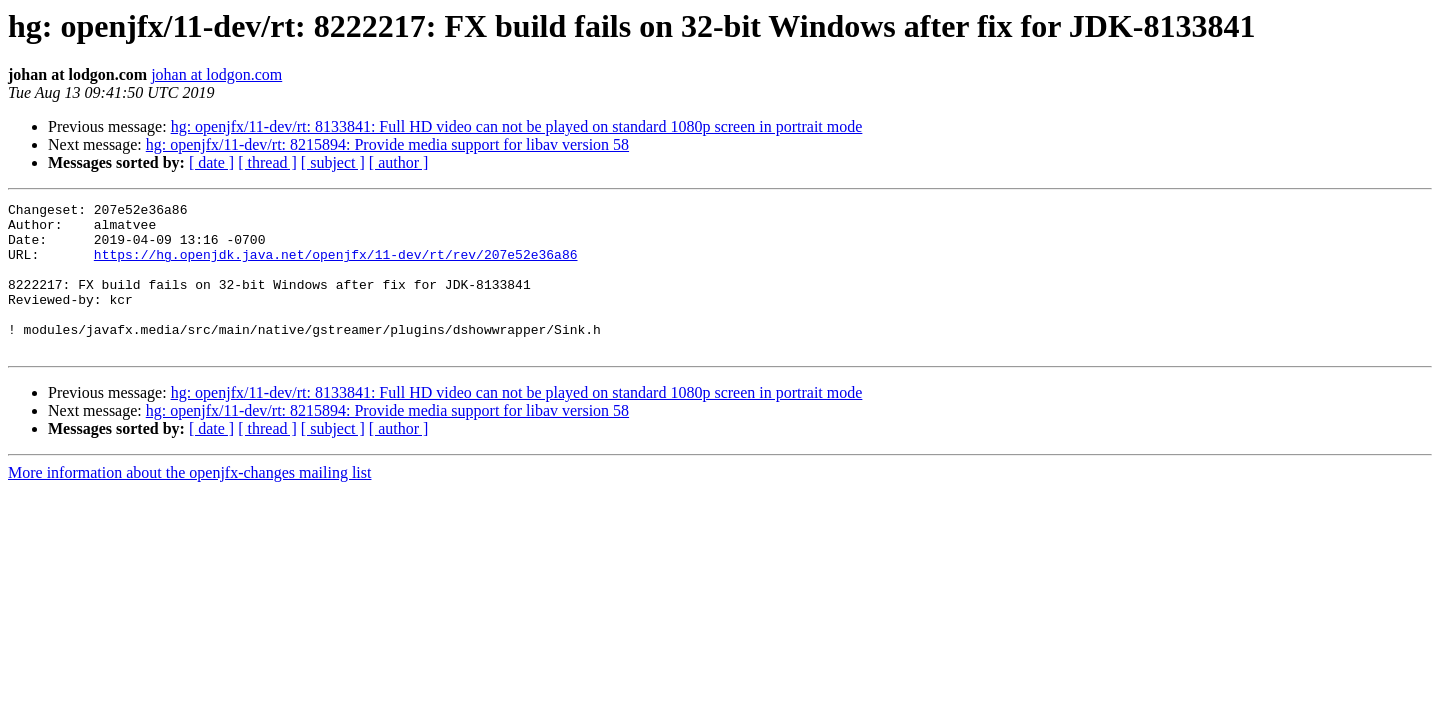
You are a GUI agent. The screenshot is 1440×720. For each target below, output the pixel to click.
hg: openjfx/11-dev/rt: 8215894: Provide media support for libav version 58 (387, 144)
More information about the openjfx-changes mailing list (189, 502)
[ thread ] (267, 162)
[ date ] (211, 162)
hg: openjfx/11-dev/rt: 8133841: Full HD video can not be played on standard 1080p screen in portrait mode (517, 126)
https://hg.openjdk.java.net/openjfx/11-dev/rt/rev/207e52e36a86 (336, 266)
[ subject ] (333, 162)
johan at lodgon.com (216, 74)
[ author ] (399, 162)
